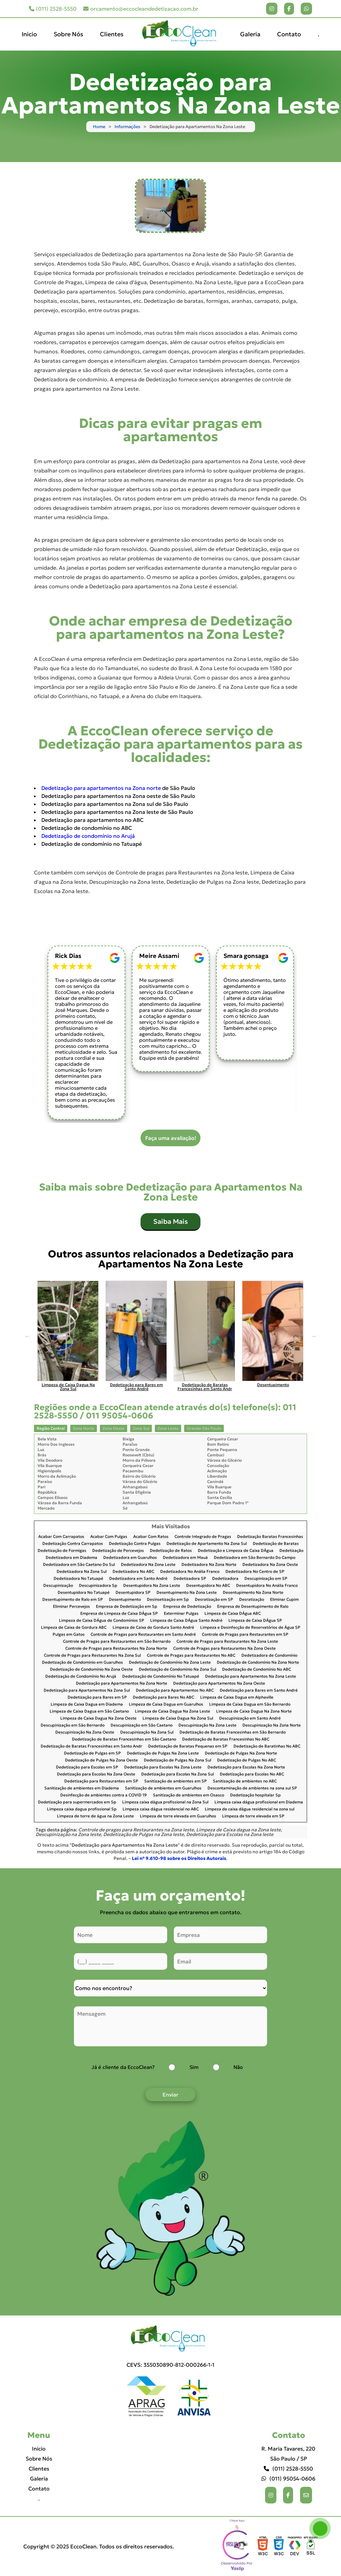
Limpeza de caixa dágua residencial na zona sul (249, 1809)
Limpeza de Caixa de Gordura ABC (74, 1627)
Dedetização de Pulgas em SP (92, 1753)
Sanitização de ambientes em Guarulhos (163, 1788)
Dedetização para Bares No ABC (163, 1697)
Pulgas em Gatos (69, 1634)
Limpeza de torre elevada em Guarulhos (178, 1816)
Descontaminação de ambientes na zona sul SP (252, 1788)
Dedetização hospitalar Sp (255, 1795)
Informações (127, 126)
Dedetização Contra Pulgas (135, 1544)
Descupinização (58, 1585)
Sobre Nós (68, 34)
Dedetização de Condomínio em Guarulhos (82, 1662)
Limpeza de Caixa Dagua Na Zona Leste (172, 1711)
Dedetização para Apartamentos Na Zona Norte (121, 1683)
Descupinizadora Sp (98, 1585)
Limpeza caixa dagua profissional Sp (82, 1809)
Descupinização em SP (265, 1578)
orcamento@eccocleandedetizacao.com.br (140, 8)
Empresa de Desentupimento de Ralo (252, 1606)
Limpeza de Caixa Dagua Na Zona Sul (178, 1718)
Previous (27, 1336)
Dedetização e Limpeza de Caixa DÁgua (235, 1551)
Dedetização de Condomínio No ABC (256, 1669)
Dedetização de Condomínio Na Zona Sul (177, 1669)
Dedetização (291, 1551)
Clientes (112, 34)
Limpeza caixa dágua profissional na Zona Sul (165, 1802)
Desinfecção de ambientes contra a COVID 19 (103, 1795)
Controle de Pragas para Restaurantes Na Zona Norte (116, 1648)
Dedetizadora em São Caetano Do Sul (79, 1565)
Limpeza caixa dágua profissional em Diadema (258, 1802)
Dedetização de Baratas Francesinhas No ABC (225, 1739)
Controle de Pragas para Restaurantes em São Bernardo (116, 1641)
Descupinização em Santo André (250, 1718)
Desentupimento (125, 1599)
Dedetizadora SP (189, 1578)
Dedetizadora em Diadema (71, 1558)
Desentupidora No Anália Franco (267, 1585)
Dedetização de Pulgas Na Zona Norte (241, 1753)
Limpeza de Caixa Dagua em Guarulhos (166, 1704)
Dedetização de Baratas (276, 1544)
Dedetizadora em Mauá (185, 1558)
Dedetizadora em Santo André (138, 1578)
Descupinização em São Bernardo (73, 1725)
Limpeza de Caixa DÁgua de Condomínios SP (101, 1620)
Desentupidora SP (133, 1592)
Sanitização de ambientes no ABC (245, 1781)
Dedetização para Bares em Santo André (259, 1690)
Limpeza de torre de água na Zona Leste (95, 1816)
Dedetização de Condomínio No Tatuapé (160, 1676)
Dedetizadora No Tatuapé (78, 1578)
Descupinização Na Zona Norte (271, 1725)
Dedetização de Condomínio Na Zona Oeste (91, 1669)
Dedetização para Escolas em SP (87, 1767)
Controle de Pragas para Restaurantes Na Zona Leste (227, 1641)
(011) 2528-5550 (53, 8)
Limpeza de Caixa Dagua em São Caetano (89, 1711)
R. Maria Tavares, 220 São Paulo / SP (288, 2453)
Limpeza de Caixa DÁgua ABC (232, 1613)
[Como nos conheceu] (170, 1988)
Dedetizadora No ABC (133, 1571)
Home (99, 126)
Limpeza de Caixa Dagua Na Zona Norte (254, 1711)
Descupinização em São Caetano (141, 1725)
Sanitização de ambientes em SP (175, 1781)
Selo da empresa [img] (237, 2546)
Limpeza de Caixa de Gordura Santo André (153, 1627)
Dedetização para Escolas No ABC (252, 1774)
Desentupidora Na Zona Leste (151, 1585)
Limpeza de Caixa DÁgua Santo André (186, 1620)
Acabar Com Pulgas (108, 1537)
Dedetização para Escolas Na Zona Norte (246, 1767)
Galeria (250, 34)
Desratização (251, 1599)
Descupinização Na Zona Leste (207, 1725)
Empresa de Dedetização (187, 1606)
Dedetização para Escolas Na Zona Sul (177, 1774)
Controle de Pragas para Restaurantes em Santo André (143, 1634)
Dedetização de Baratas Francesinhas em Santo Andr (91, 1746)
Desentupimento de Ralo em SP (72, 1599)
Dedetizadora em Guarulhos (130, 1558)
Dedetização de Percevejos (118, 1551)
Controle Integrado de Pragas (202, 1537)
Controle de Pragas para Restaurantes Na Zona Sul (92, 1655)
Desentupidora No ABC (208, 1585)
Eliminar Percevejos (71, 1606)
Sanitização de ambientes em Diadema (81, 1788)
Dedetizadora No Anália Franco (189, 1571)
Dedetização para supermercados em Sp (77, 1802)
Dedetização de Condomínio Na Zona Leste (170, 1662)
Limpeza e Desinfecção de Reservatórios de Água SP (250, 1627)
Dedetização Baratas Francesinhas (270, 1537)
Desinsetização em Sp (168, 1599)
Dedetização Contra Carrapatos (72, 1544)
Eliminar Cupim (284, 1599)
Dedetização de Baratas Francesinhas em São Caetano (124, 1739)
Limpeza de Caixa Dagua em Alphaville (236, 1697)
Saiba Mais (170, 1221)
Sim (193, 2067)
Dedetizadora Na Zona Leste (148, 1565)
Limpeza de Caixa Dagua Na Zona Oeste (98, 1718)
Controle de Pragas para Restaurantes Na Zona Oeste (224, 1648)
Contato (289, 34)
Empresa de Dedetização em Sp (126, 1606)
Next (313, 1336)
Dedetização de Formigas (62, 1551)
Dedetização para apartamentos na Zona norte (101, 788)
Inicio (29, 34)
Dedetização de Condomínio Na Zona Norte (258, 1662)
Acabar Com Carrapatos (61, 1537)
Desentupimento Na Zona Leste (187, 1592)
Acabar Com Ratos (151, 1537)
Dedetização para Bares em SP (97, 1697)
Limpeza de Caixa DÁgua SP (255, 1620)
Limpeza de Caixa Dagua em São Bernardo (249, 1704)
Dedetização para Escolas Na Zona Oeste (96, 1774)
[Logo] (170, 2339)
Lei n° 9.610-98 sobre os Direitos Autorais (179, 1858)
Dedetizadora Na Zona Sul (82, 1571)
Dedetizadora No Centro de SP (254, 1571)
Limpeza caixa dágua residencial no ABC (161, 1809)
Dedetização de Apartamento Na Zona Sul (207, 1544)
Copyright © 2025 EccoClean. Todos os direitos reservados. (98, 2546)
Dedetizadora (225, 1578)
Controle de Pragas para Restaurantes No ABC (191, 1655)
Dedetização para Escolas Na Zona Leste (162, 1767)
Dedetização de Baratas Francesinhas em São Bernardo (232, 1732)
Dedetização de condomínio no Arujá (88, 835)
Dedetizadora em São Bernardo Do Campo (254, 1558)
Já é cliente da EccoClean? (123, 2067)
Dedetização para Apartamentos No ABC (175, 1690)
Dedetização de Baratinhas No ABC (266, 1746)
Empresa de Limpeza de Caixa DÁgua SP (119, 1613)
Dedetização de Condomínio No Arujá (80, 1676)
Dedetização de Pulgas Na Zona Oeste (101, 1760)
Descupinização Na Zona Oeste (84, 1732)
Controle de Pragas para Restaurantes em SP (245, 1634)
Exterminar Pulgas (181, 1613)
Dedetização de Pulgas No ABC (246, 1760)
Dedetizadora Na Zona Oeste (270, 1565)
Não (238, 2067)
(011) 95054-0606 (288, 2478)
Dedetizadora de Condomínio (269, 1655)
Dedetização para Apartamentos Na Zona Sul (87, 1690)
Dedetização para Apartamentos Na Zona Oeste (219, 1683)
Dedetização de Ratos (171, 1551)
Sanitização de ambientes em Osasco (188, 1795)
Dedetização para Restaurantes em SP (101, 1781)
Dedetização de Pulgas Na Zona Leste (163, 1753)
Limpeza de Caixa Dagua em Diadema (87, 1704)
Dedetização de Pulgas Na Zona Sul (177, 1760)
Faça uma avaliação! (170, 1138)
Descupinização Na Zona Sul (146, 1732)
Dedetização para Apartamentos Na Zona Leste (250, 1676)
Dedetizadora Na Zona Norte (208, 1565)
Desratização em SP (214, 1599)
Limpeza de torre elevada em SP (253, 1816)
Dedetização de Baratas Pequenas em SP (187, 1746)
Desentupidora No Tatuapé (84, 1592)
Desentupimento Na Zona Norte (253, 1592)
